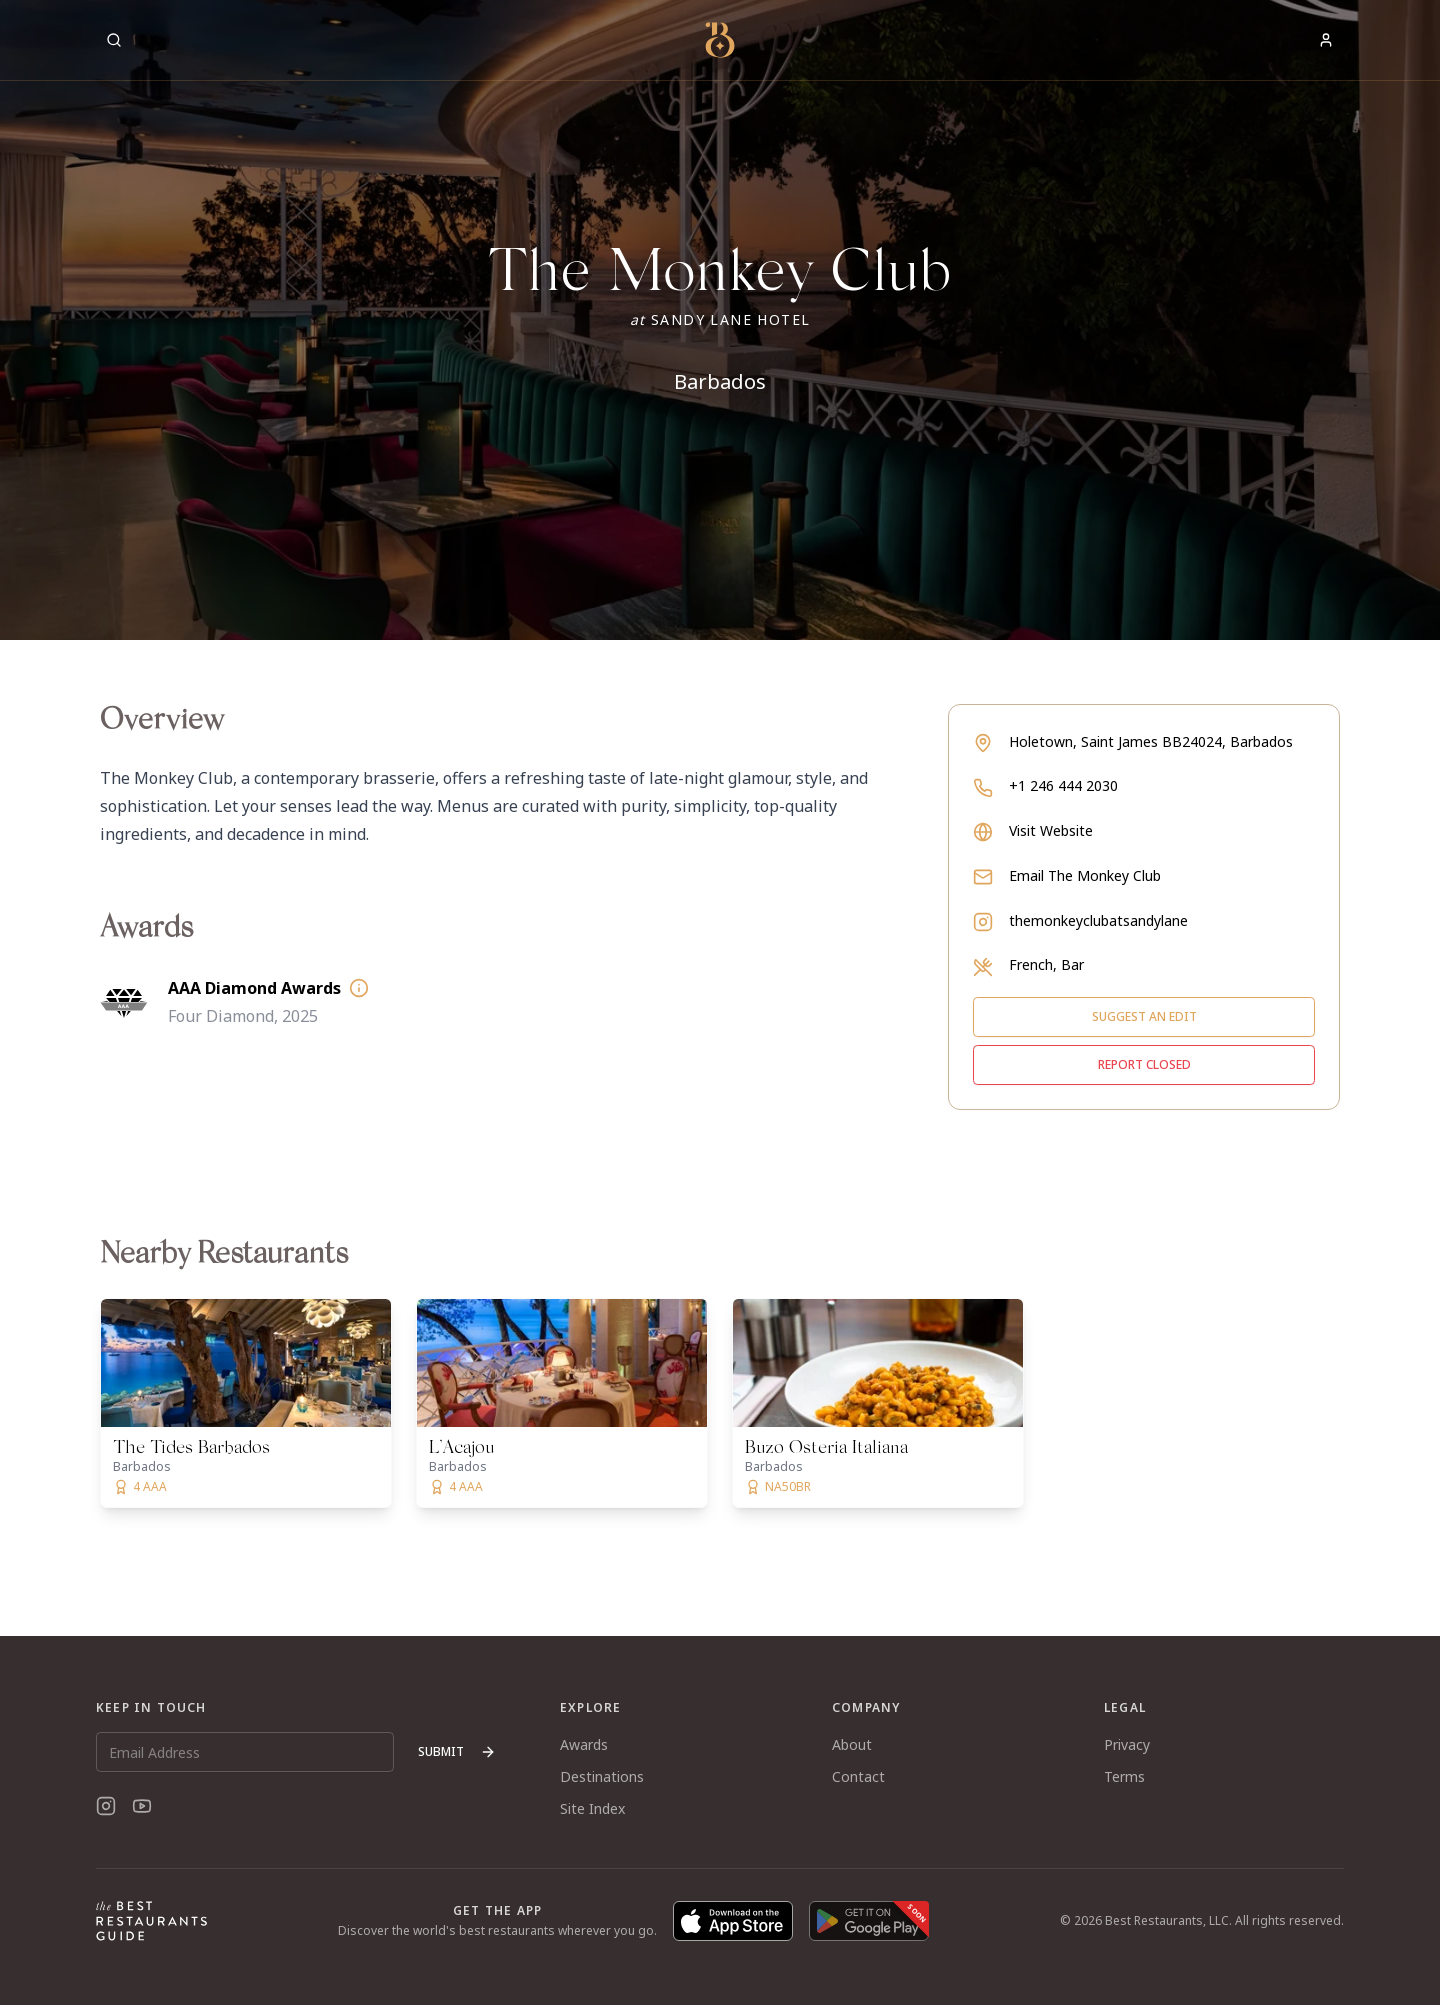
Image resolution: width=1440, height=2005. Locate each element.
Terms (1124, 1776)
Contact (858, 1776)
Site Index (592, 1808)
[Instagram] (106, 1806)
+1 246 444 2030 (1063, 785)
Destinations (602, 1776)
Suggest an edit (1144, 1016)
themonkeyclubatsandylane (1098, 920)
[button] (720, 320)
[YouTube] (142, 1806)
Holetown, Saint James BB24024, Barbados (1151, 741)
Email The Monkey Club (1085, 875)
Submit (457, 1751)
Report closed (1144, 1064)
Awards (584, 1744)
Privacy (1127, 1744)
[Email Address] (245, 1752)
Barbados (720, 381)
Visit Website (1051, 830)
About (852, 1744)
